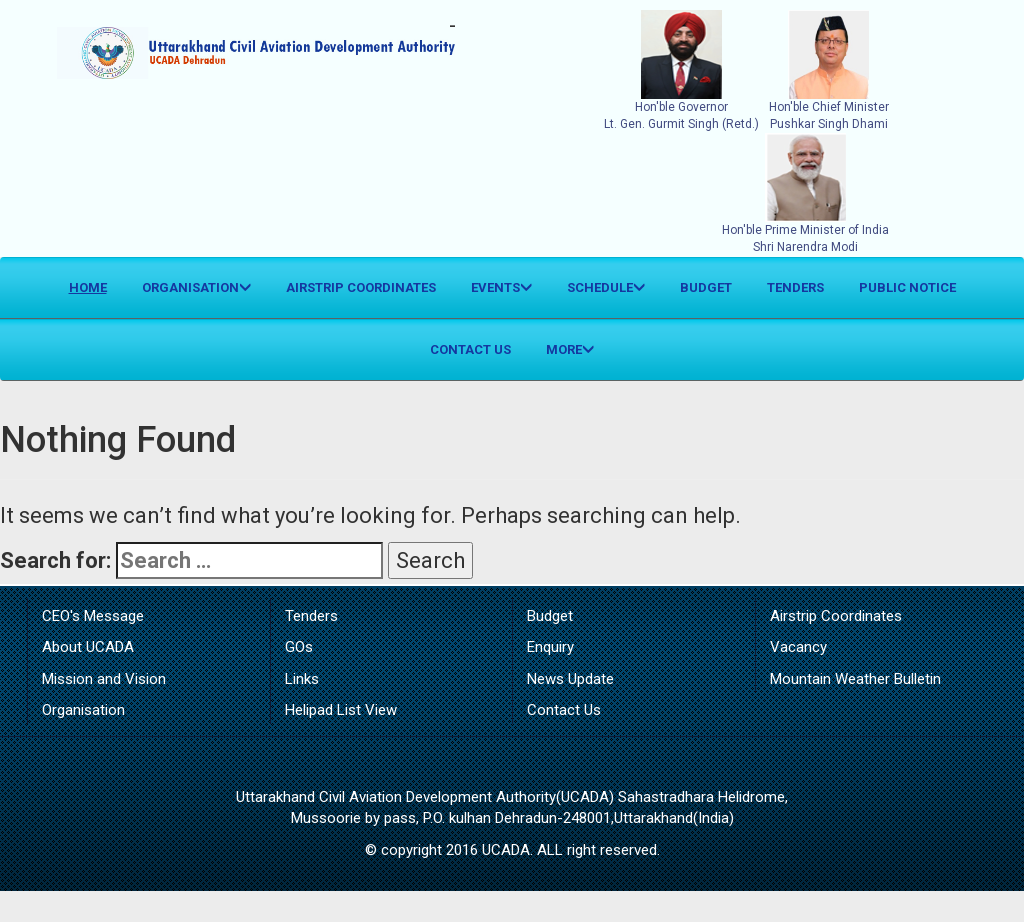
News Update (570, 679)
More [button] (570, 349)
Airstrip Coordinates (361, 287)
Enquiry (550, 647)
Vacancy (798, 647)
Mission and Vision (104, 679)
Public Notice (907, 287)
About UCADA (88, 647)
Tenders (795, 287)
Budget (706, 287)
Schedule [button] (606, 287)
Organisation (83, 710)
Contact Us (470, 349)
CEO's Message (93, 616)
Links (302, 679)
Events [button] (501, 287)
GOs (299, 647)
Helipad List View (341, 710)
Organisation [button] (196, 287)
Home (95, 286)
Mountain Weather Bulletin (855, 679)
